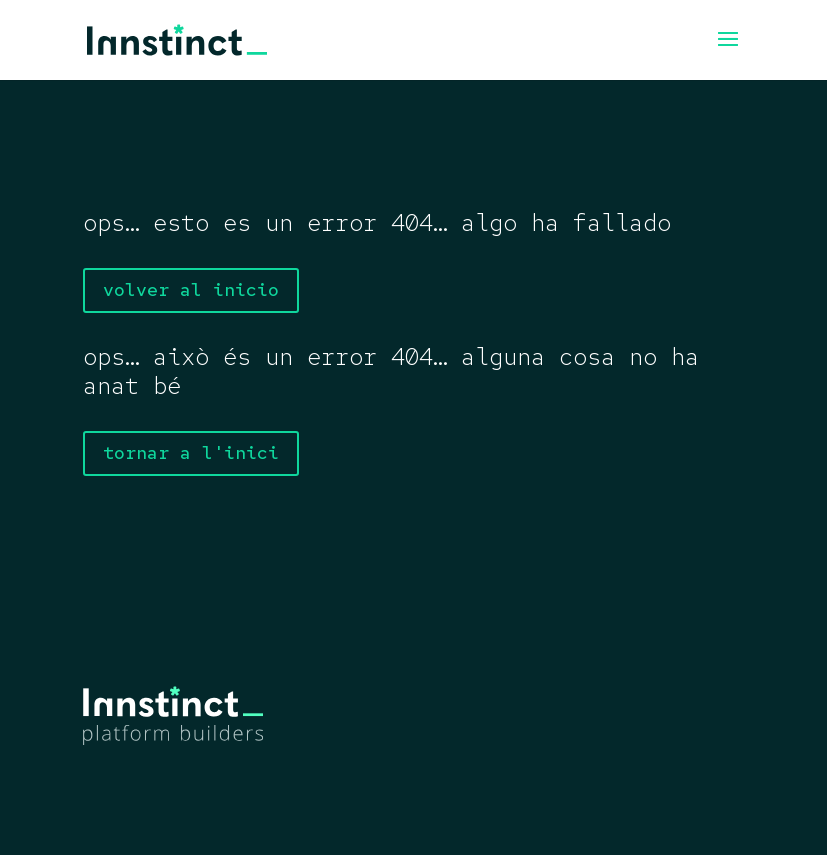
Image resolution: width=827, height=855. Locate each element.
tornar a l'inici (191, 452)
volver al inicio (191, 289)
